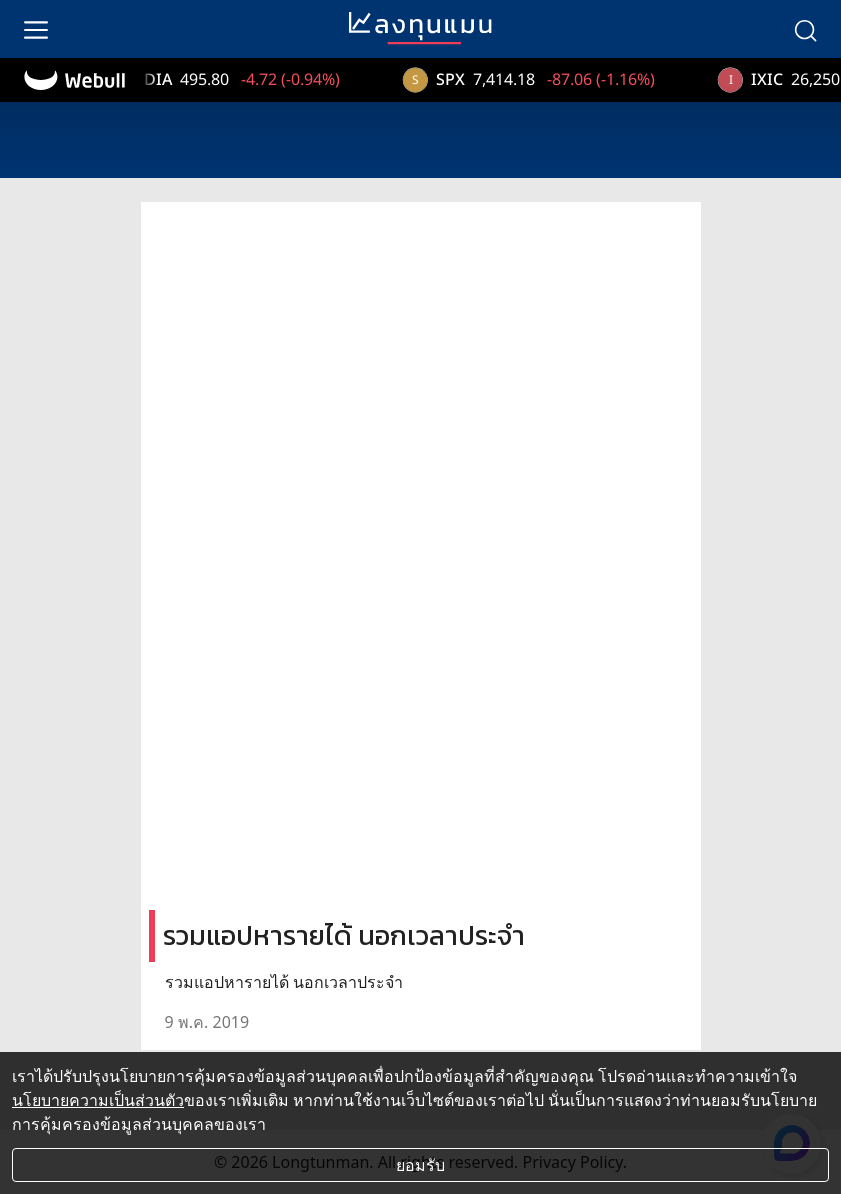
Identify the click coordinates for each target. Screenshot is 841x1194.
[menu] (36, 29)
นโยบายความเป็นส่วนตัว (98, 1100)
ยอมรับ (420, 1165)
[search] (805, 29)
